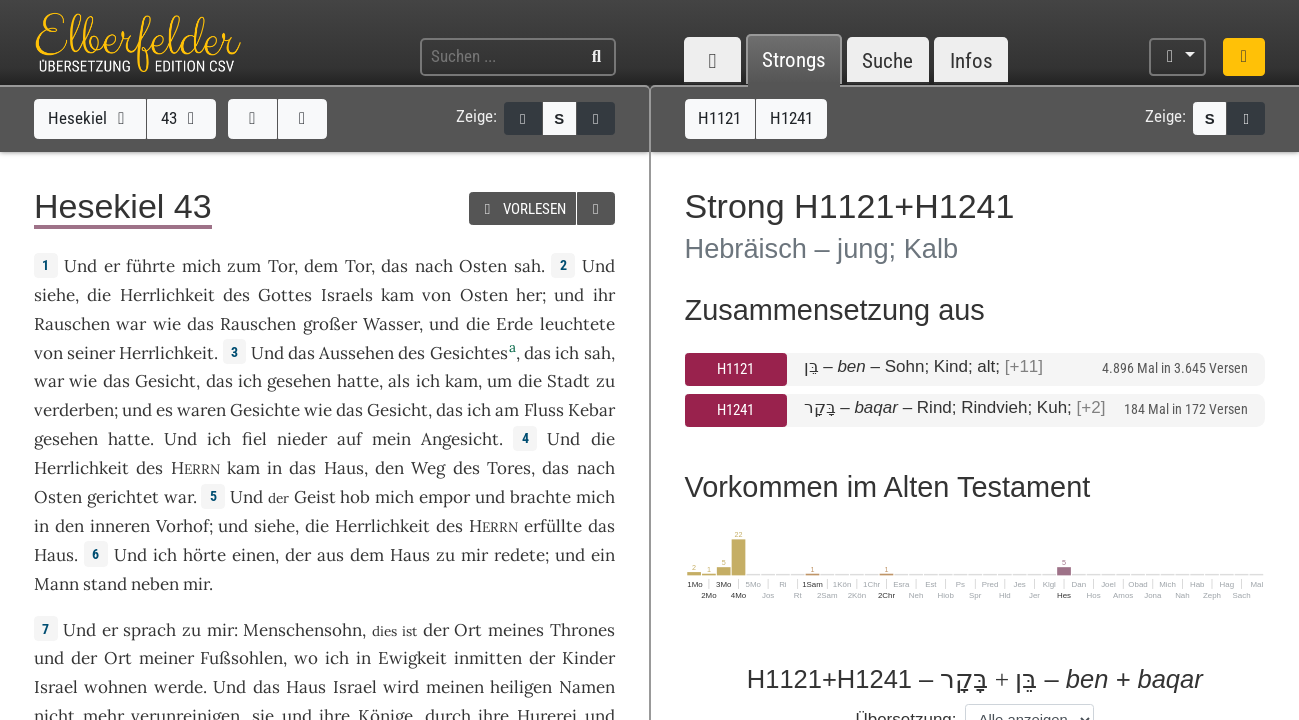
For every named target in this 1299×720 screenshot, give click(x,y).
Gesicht (165, 381)
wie (318, 410)
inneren (120, 526)
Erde (514, 324)
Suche (887, 60)
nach (434, 266)
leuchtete (577, 324)
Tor (281, 266)
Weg (428, 468)
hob (355, 497)
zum (244, 266)
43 (181, 118)
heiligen (521, 687)
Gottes (285, 295)
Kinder (588, 658)
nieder (302, 439)
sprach (149, 630)
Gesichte (265, 410)
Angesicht (460, 439)
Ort (468, 630)
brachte (540, 497)
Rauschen (72, 324)
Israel (56, 687)
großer (330, 324)
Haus (344, 468)
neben (155, 584)
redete (519, 555)
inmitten (488, 658)
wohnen (115, 687)
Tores (509, 468)
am (507, 410)
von (436, 295)
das (394, 266)
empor (444, 497)
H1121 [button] (719, 118)
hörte (204, 555)
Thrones (582, 630)
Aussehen (356, 353)
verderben (74, 410)
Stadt (568, 381)
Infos (971, 60)
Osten (483, 266)
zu (445, 555)
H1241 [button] (791, 118)
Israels (347, 295)
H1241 (735, 410)
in (274, 468)
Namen (587, 687)
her (529, 295)
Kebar (591, 410)
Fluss (544, 410)
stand (105, 584)
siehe (54, 295)
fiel (254, 439)
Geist (315, 497)
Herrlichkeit (167, 295)
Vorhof (182, 526)
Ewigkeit (412, 658)
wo (306, 658)
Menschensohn (302, 630)
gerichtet (123, 497)
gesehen (299, 381)
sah (527, 266)
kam (397, 295)
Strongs (794, 60)
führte (150, 266)
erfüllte (553, 526)
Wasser (391, 324)
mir (474, 555)
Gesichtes (469, 353)
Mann (56, 584)
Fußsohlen (241, 658)
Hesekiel (90, 118)
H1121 (735, 369)
